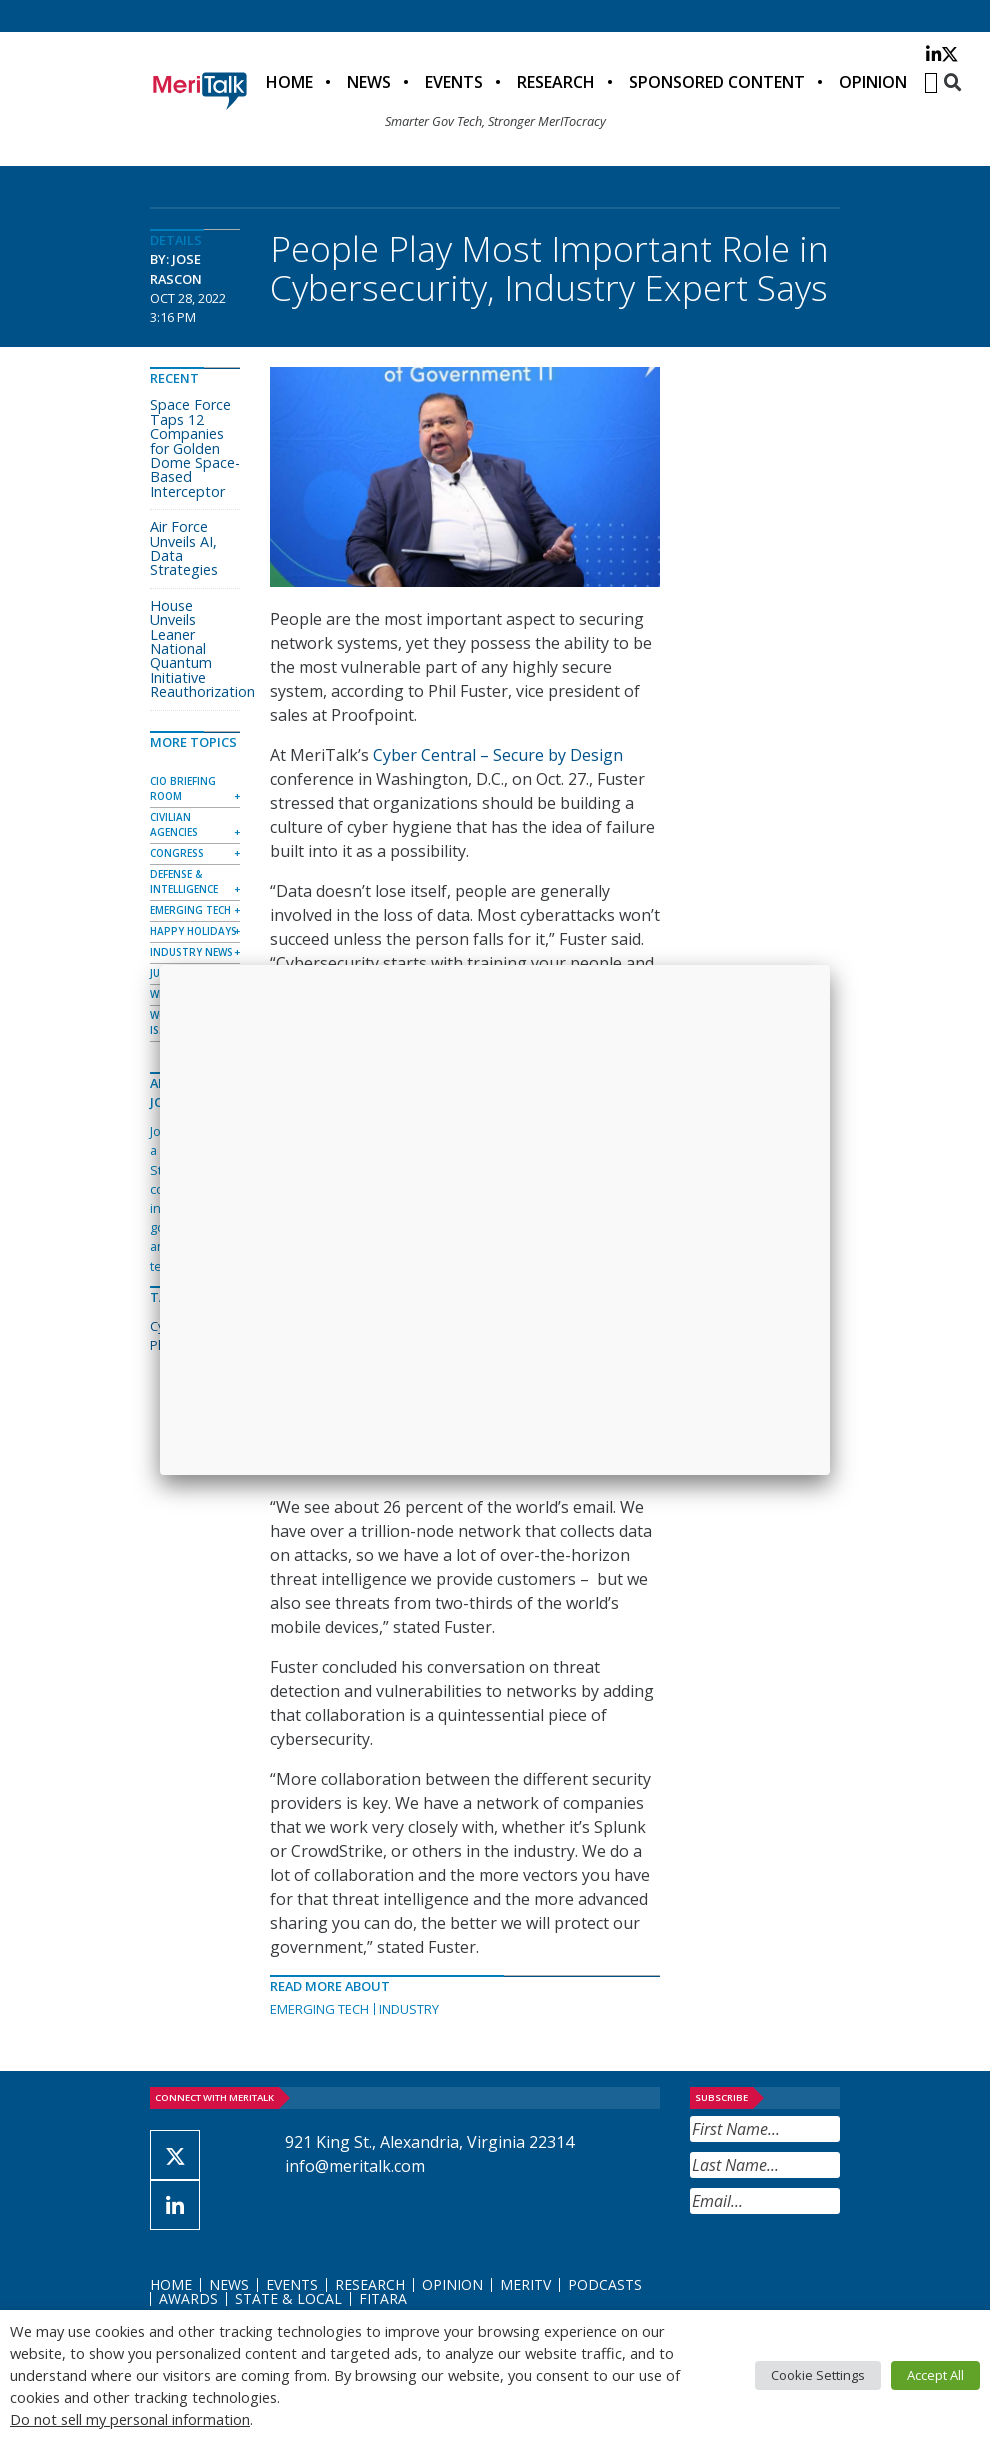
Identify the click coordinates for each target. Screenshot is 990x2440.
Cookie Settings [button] (818, 2375)
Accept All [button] (935, 2375)
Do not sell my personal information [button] (130, 2419)
